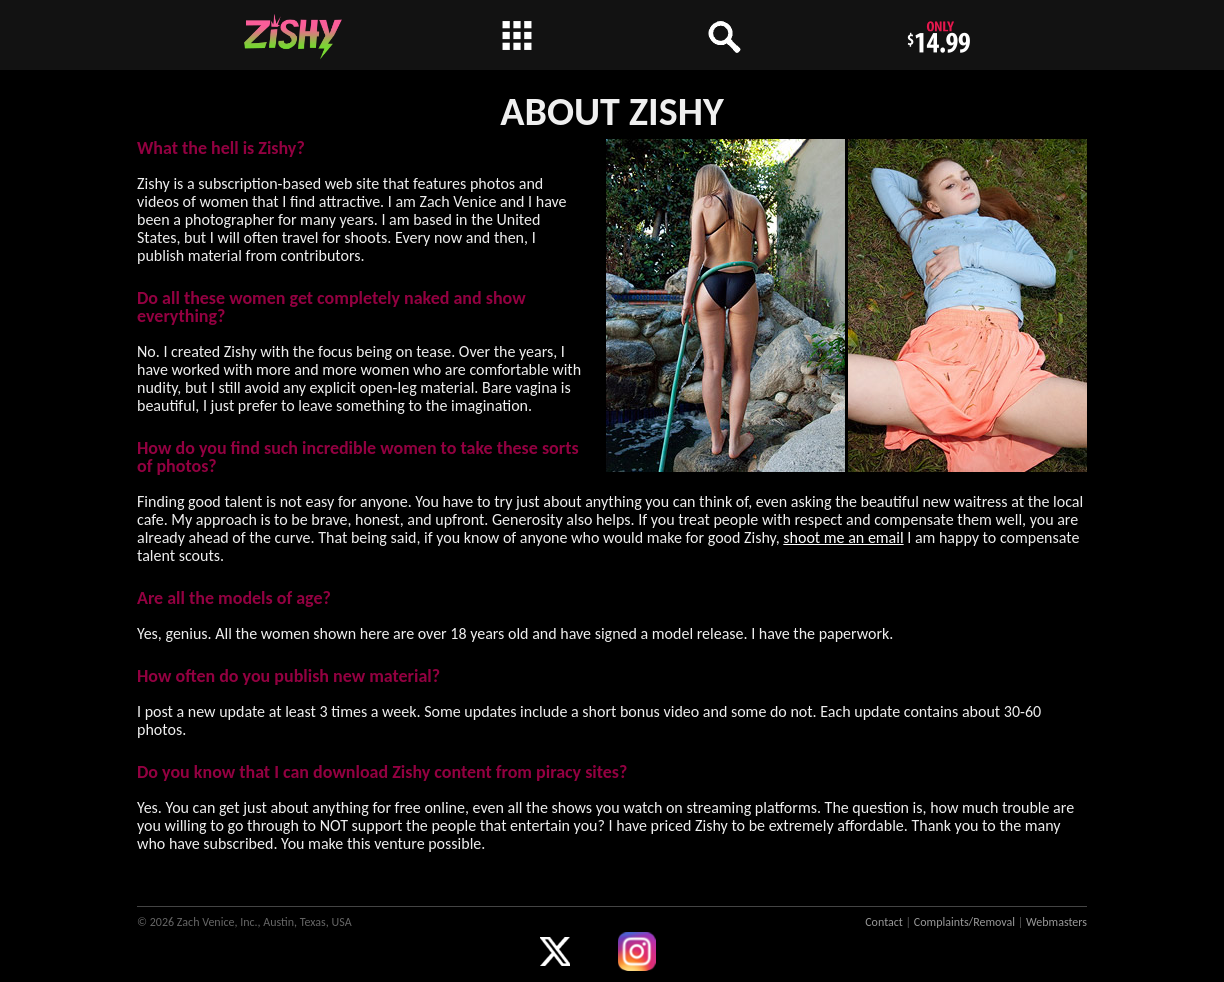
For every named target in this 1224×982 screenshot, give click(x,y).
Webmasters (1056, 922)
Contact (884, 922)
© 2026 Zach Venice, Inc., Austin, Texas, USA (244, 922)
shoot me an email (843, 537)
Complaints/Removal (964, 922)
